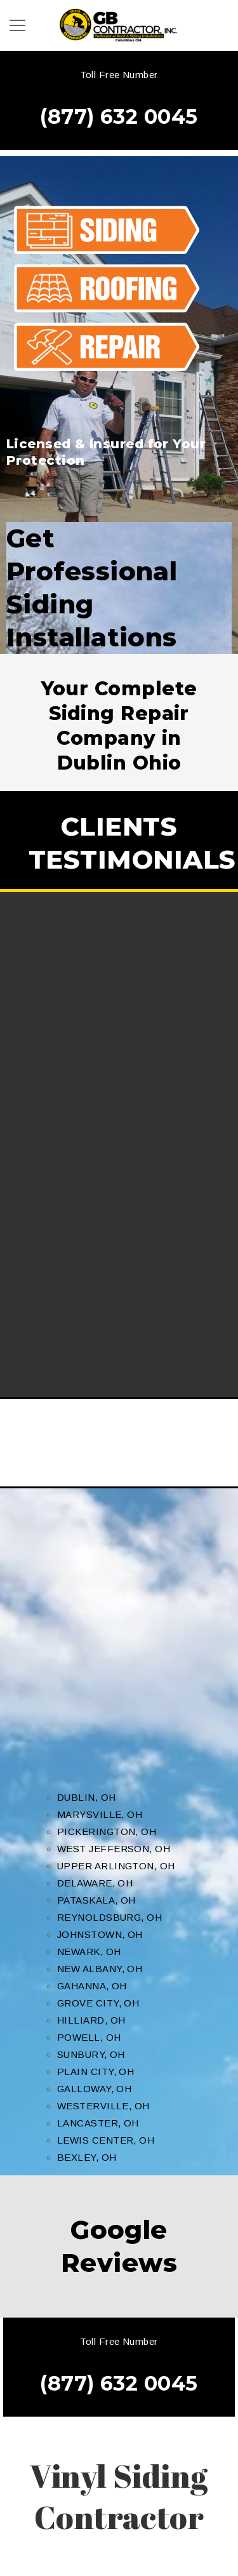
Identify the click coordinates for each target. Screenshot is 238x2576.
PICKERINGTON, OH (106, 1831)
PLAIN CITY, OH (95, 2071)
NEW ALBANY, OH (99, 1968)
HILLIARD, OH (91, 2020)
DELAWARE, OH (95, 1883)
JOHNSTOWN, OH (100, 1934)
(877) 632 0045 (118, 116)
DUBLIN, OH (86, 1797)
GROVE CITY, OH (98, 2003)
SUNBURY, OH (91, 2054)
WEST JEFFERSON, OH (113, 1848)
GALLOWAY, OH (94, 2088)
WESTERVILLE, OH (103, 2105)
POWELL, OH (89, 2037)
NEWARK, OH (89, 1951)
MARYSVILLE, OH (99, 1814)
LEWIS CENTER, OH (105, 2140)
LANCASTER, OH (98, 2123)
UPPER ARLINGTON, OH (116, 1865)
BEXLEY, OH (87, 2157)
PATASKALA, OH (96, 1900)
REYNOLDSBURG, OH (109, 1917)
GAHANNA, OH (92, 1985)
